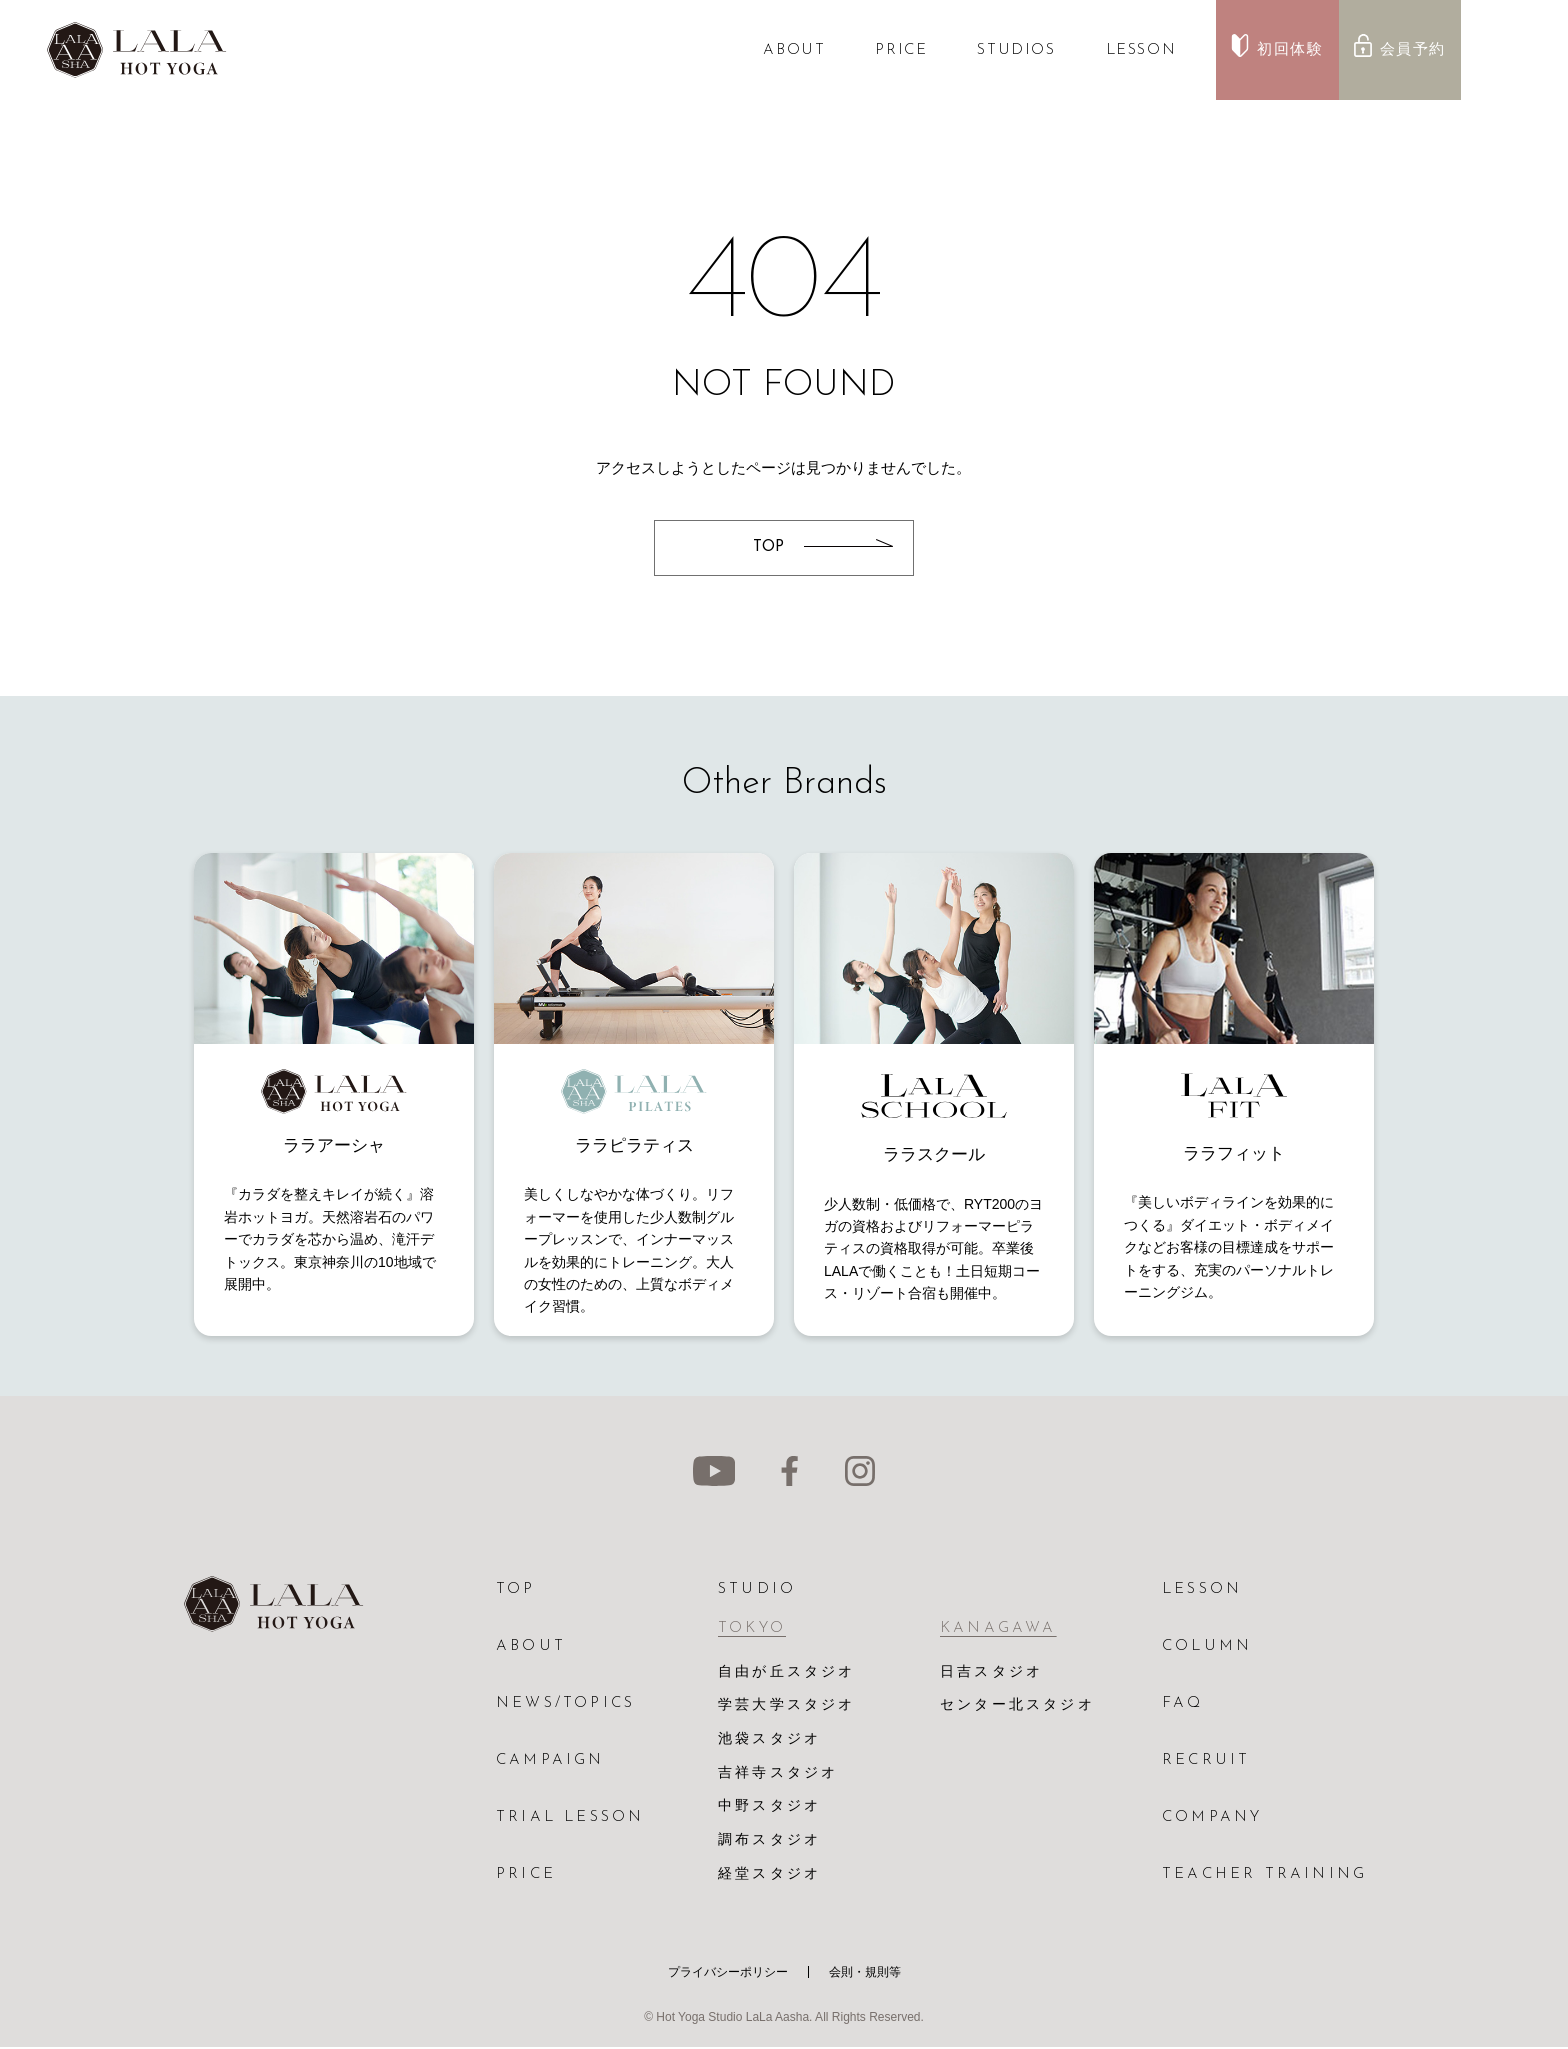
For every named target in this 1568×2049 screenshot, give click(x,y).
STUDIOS (1016, 50)
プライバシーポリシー (728, 1974)
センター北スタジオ (1017, 1706)
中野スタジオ (769, 1808)
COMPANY (1212, 1817)
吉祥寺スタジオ (778, 1774)
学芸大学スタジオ (787, 1706)
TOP (516, 1589)
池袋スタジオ (769, 1740)
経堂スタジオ (769, 1876)
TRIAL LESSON (570, 1817)
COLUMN (1207, 1646)
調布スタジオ (769, 1842)
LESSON (1141, 50)
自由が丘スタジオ (787, 1672)
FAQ (1183, 1703)
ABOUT (794, 50)
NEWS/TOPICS (565, 1703)
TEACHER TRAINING (1264, 1874)
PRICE (901, 50)
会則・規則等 (865, 1974)
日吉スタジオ (991, 1672)
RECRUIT (1206, 1760)
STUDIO (757, 1589)
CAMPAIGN (550, 1760)
